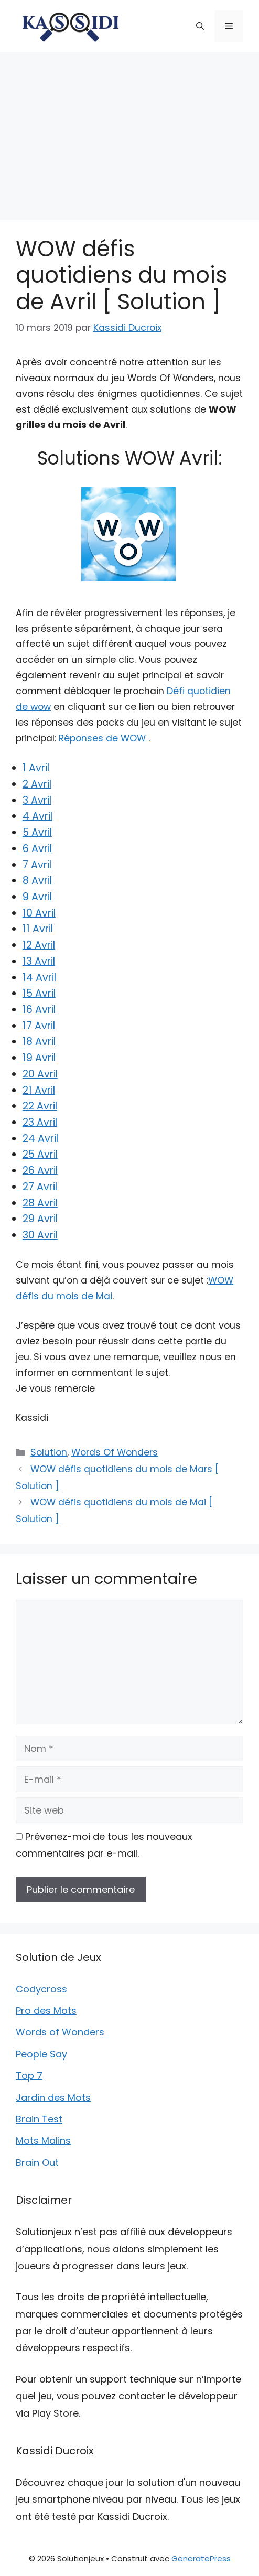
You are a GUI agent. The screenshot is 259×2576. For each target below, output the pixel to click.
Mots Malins (43, 2140)
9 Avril (37, 897)
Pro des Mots (46, 2010)
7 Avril (37, 865)
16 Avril (39, 1010)
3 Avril (37, 800)
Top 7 (29, 2075)
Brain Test (39, 2119)
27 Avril (40, 1187)
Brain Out (37, 2162)
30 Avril (40, 1235)
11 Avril (38, 929)
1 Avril (36, 768)
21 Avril (39, 1090)
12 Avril (39, 945)
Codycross (41, 1989)
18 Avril (39, 1041)
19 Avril (39, 1058)
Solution (48, 1452)
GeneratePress (201, 2558)
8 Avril (37, 881)
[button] (200, 26)
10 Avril (39, 913)
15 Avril (39, 993)
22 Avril (40, 1106)
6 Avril (37, 849)
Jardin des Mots (53, 2097)
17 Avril (39, 1026)
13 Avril (39, 961)
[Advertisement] (129, 131)
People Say (41, 2054)
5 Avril (37, 832)
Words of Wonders (60, 2032)
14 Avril (39, 978)
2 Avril (37, 784)
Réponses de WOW (103, 738)
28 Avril (40, 1203)
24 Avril (40, 1138)
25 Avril (40, 1154)
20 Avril (40, 1074)
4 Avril (37, 816)
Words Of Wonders (114, 1452)
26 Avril (40, 1170)
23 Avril (40, 1122)
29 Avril (40, 1219)
